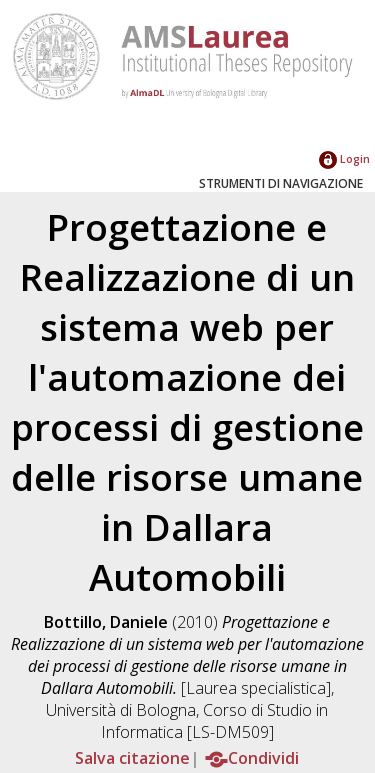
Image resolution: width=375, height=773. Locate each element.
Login (344, 158)
